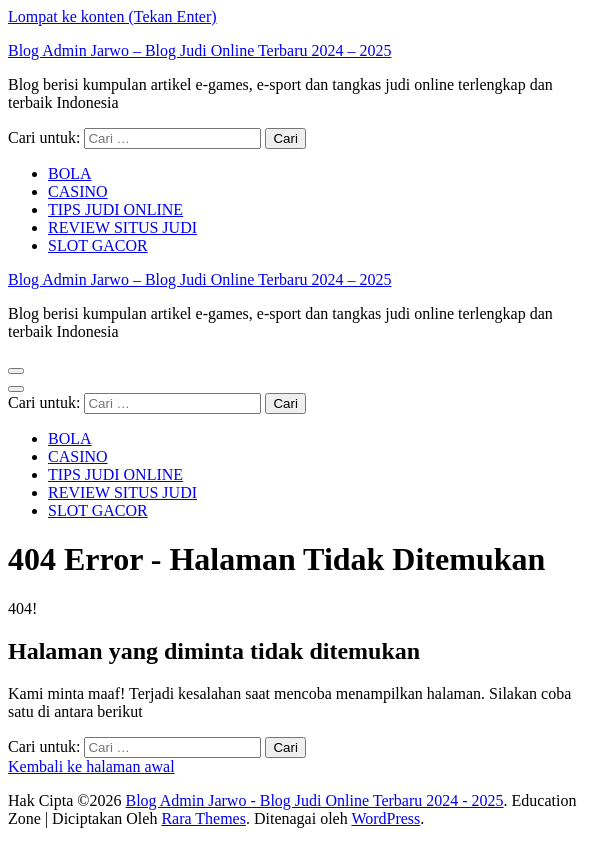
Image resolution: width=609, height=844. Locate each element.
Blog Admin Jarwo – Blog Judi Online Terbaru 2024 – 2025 (199, 50)
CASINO (78, 191)
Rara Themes (203, 818)
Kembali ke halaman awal (91, 766)
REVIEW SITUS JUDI (122, 227)
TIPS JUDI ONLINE (115, 209)
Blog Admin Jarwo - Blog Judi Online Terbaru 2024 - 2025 (314, 800)
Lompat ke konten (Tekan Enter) (112, 16)
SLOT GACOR (98, 245)
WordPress (385, 818)
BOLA (70, 173)
